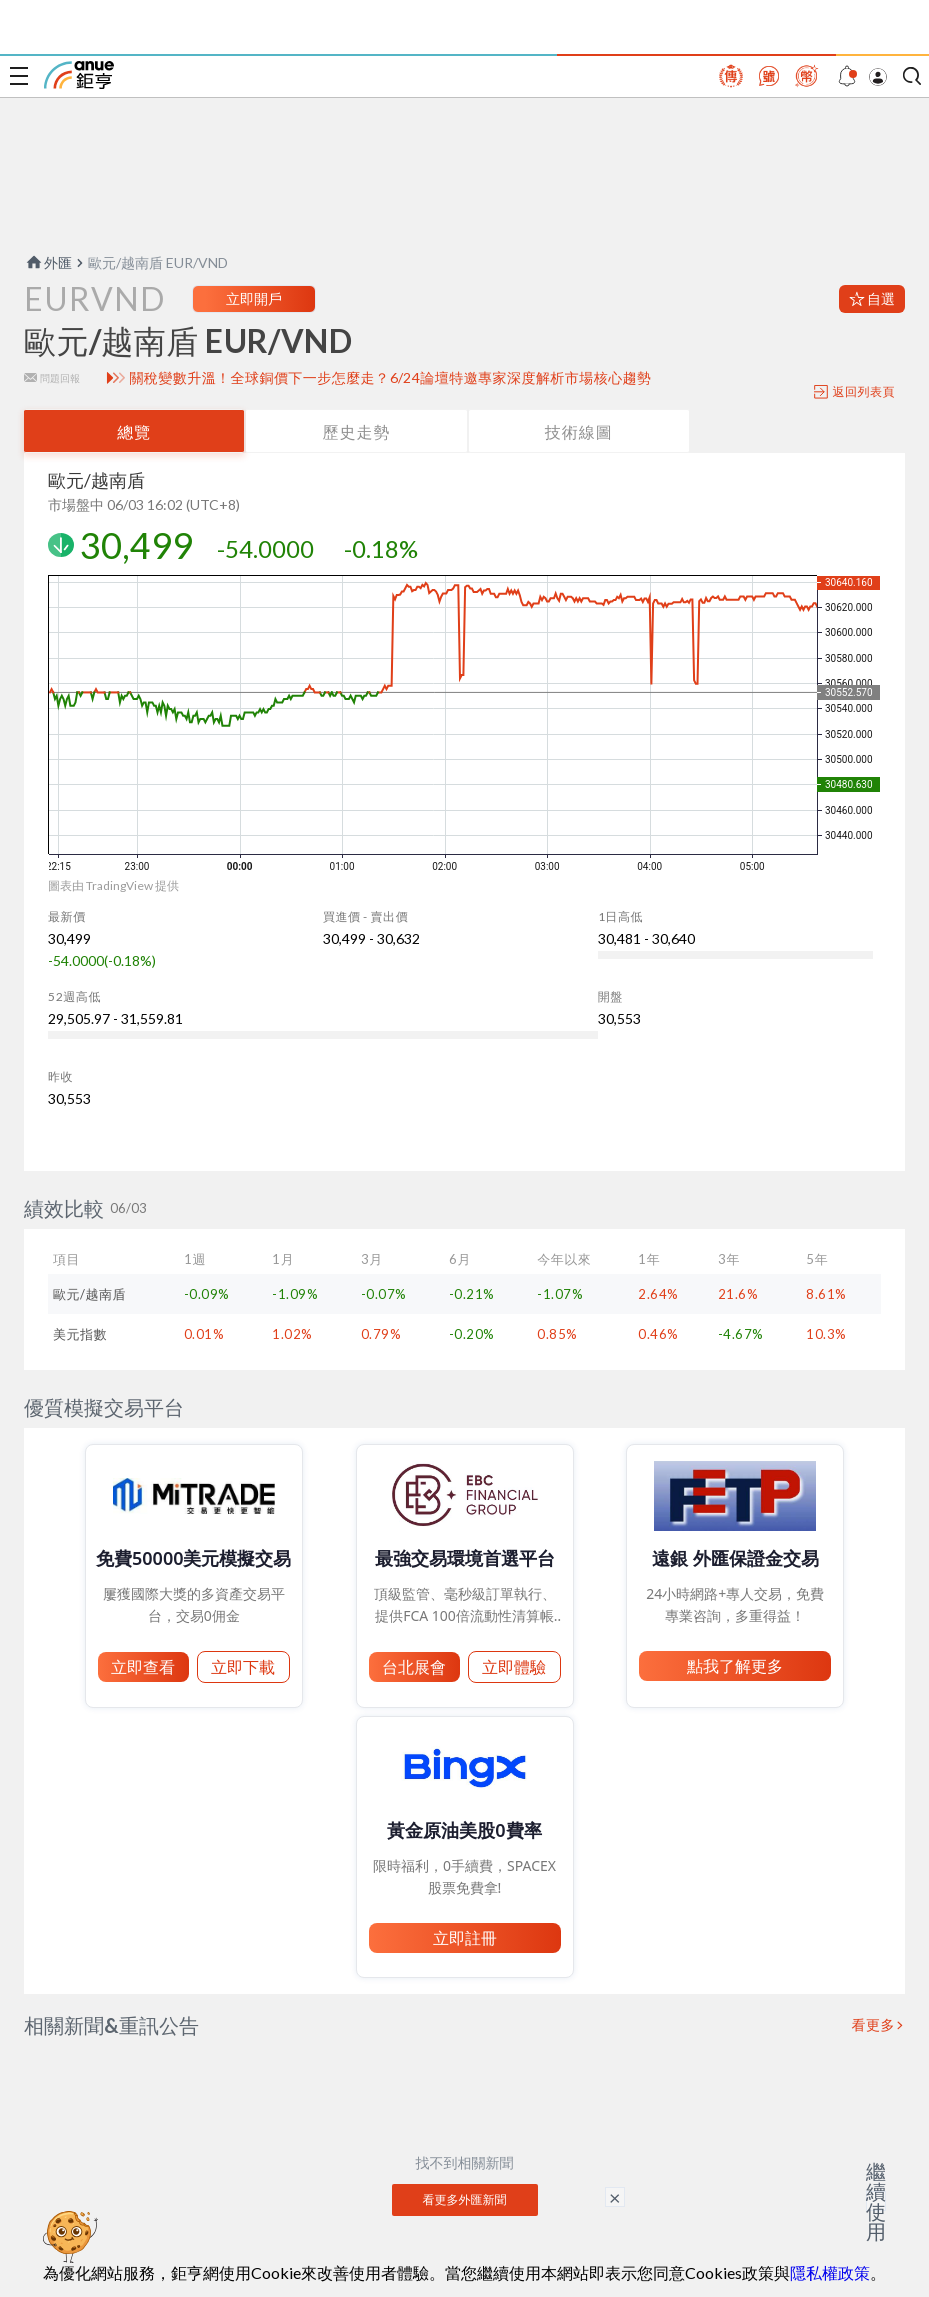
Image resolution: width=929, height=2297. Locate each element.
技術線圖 (579, 431)
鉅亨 (79, 75)
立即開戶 (254, 298)
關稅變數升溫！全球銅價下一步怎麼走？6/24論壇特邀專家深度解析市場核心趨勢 (390, 378)
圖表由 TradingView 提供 (113, 885)
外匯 (48, 262)
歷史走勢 (356, 431)
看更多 (874, 2025)
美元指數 (80, 1334)
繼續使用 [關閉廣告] (876, 2201)
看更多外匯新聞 (465, 2199)
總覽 (134, 431)
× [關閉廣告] (615, 2197)
